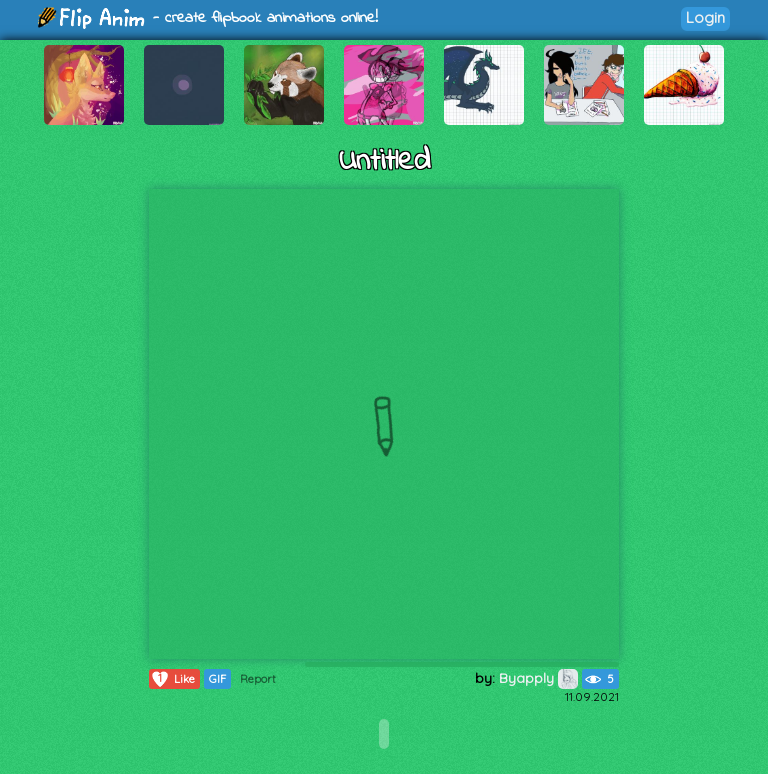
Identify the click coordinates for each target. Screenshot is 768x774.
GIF (217, 679)
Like (172, 679)
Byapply (538, 678)
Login (705, 17)
